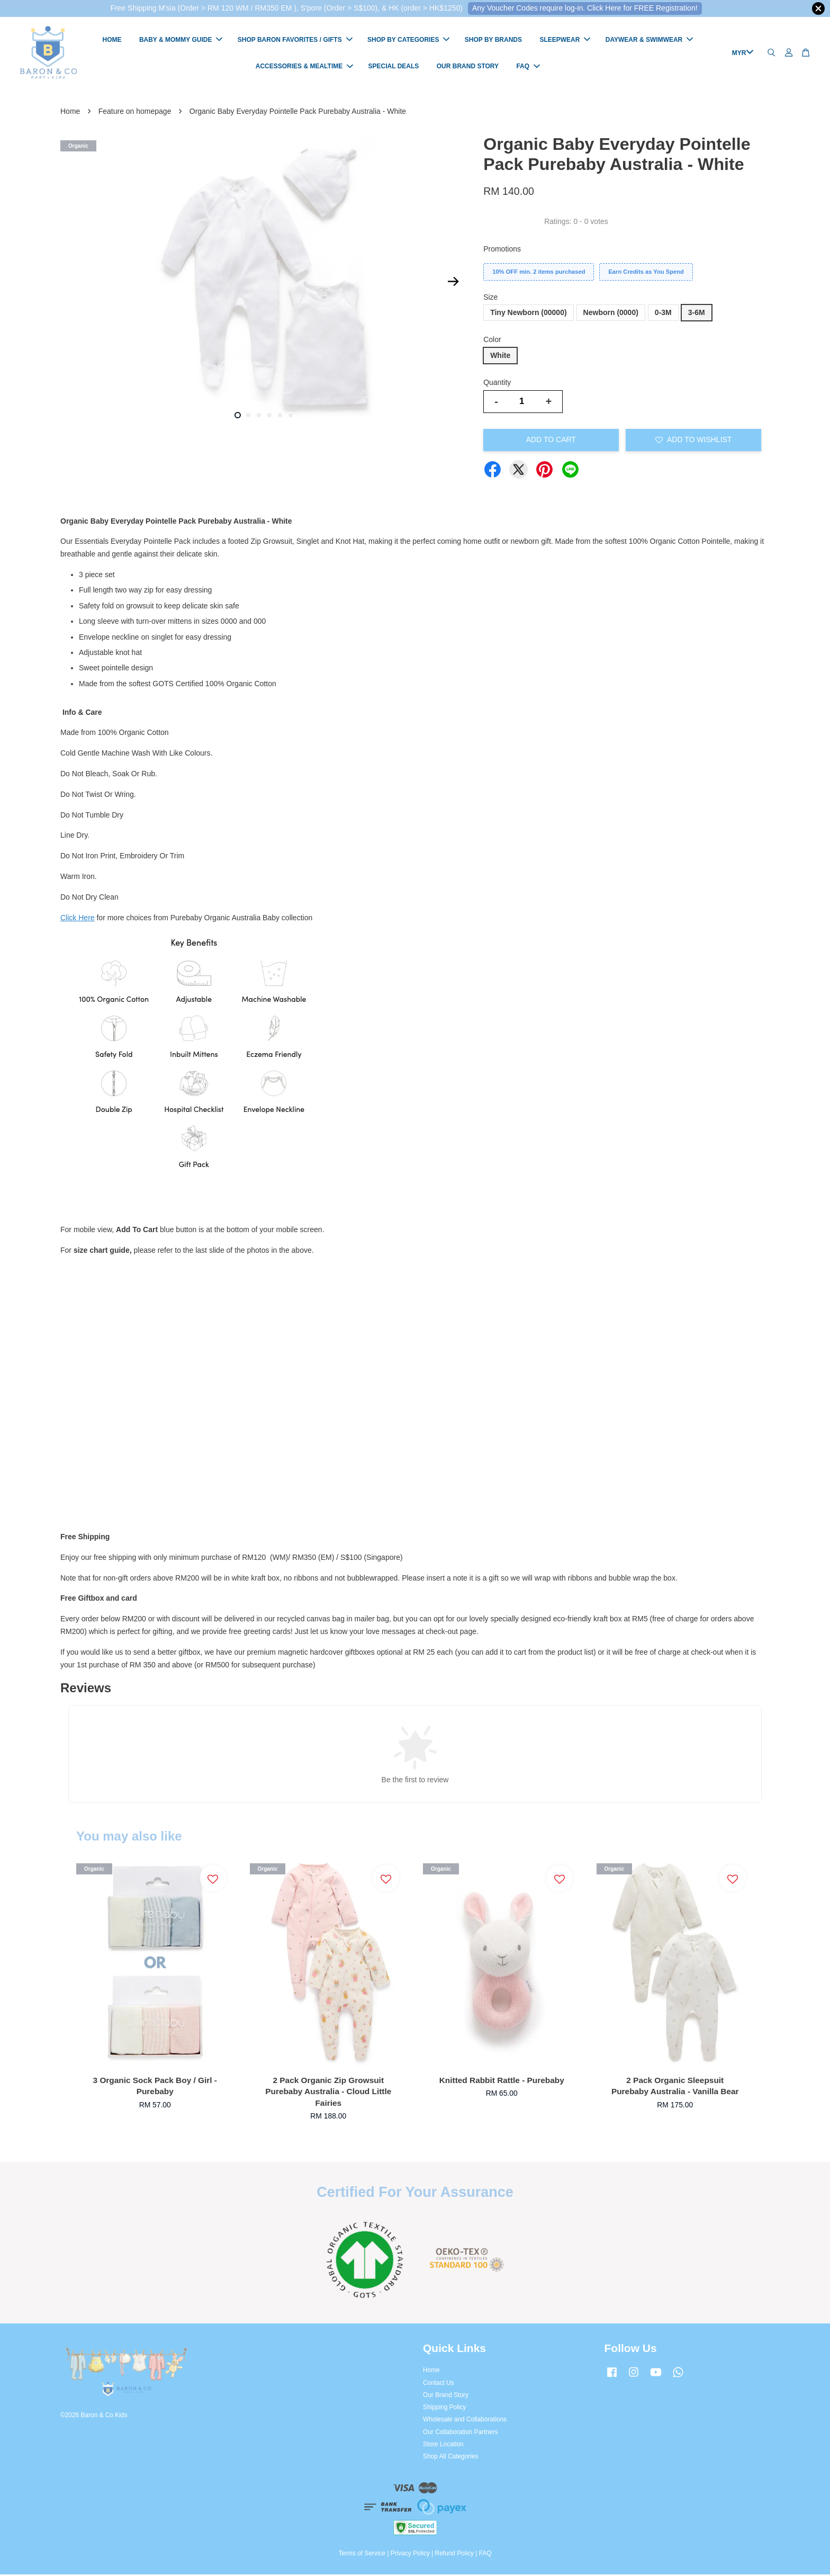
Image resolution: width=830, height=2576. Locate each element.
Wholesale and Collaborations (465, 2421)
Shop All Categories (450, 2458)
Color (492, 341)
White (500, 357)
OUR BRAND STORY (468, 67)
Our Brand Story (445, 2396)
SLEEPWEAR (564, 40)
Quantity (497, 384)
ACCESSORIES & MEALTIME (304, 67)
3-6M (696, 314)
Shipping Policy (444, 2408)
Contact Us (438, 2384)
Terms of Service (362, 2555)
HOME (112, 40)
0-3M (663, 314)
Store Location (443, 2445)
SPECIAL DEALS (393, 67)
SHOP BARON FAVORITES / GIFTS (295, 40)
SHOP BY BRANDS (493, 40)
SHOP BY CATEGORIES (408, 40)
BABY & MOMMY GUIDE (181, 40)
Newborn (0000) (610, 314)
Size (490, 298)
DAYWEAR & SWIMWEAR (649, 40)
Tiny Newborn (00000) (528, 314)
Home (70, 113)
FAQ (528, 67)
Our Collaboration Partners (460, 2433)
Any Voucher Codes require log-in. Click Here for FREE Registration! (585, 8)
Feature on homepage (135, 113)
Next (453, 283)
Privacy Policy (410, 2555)
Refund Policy (454, 2555)
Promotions (502, 250)
